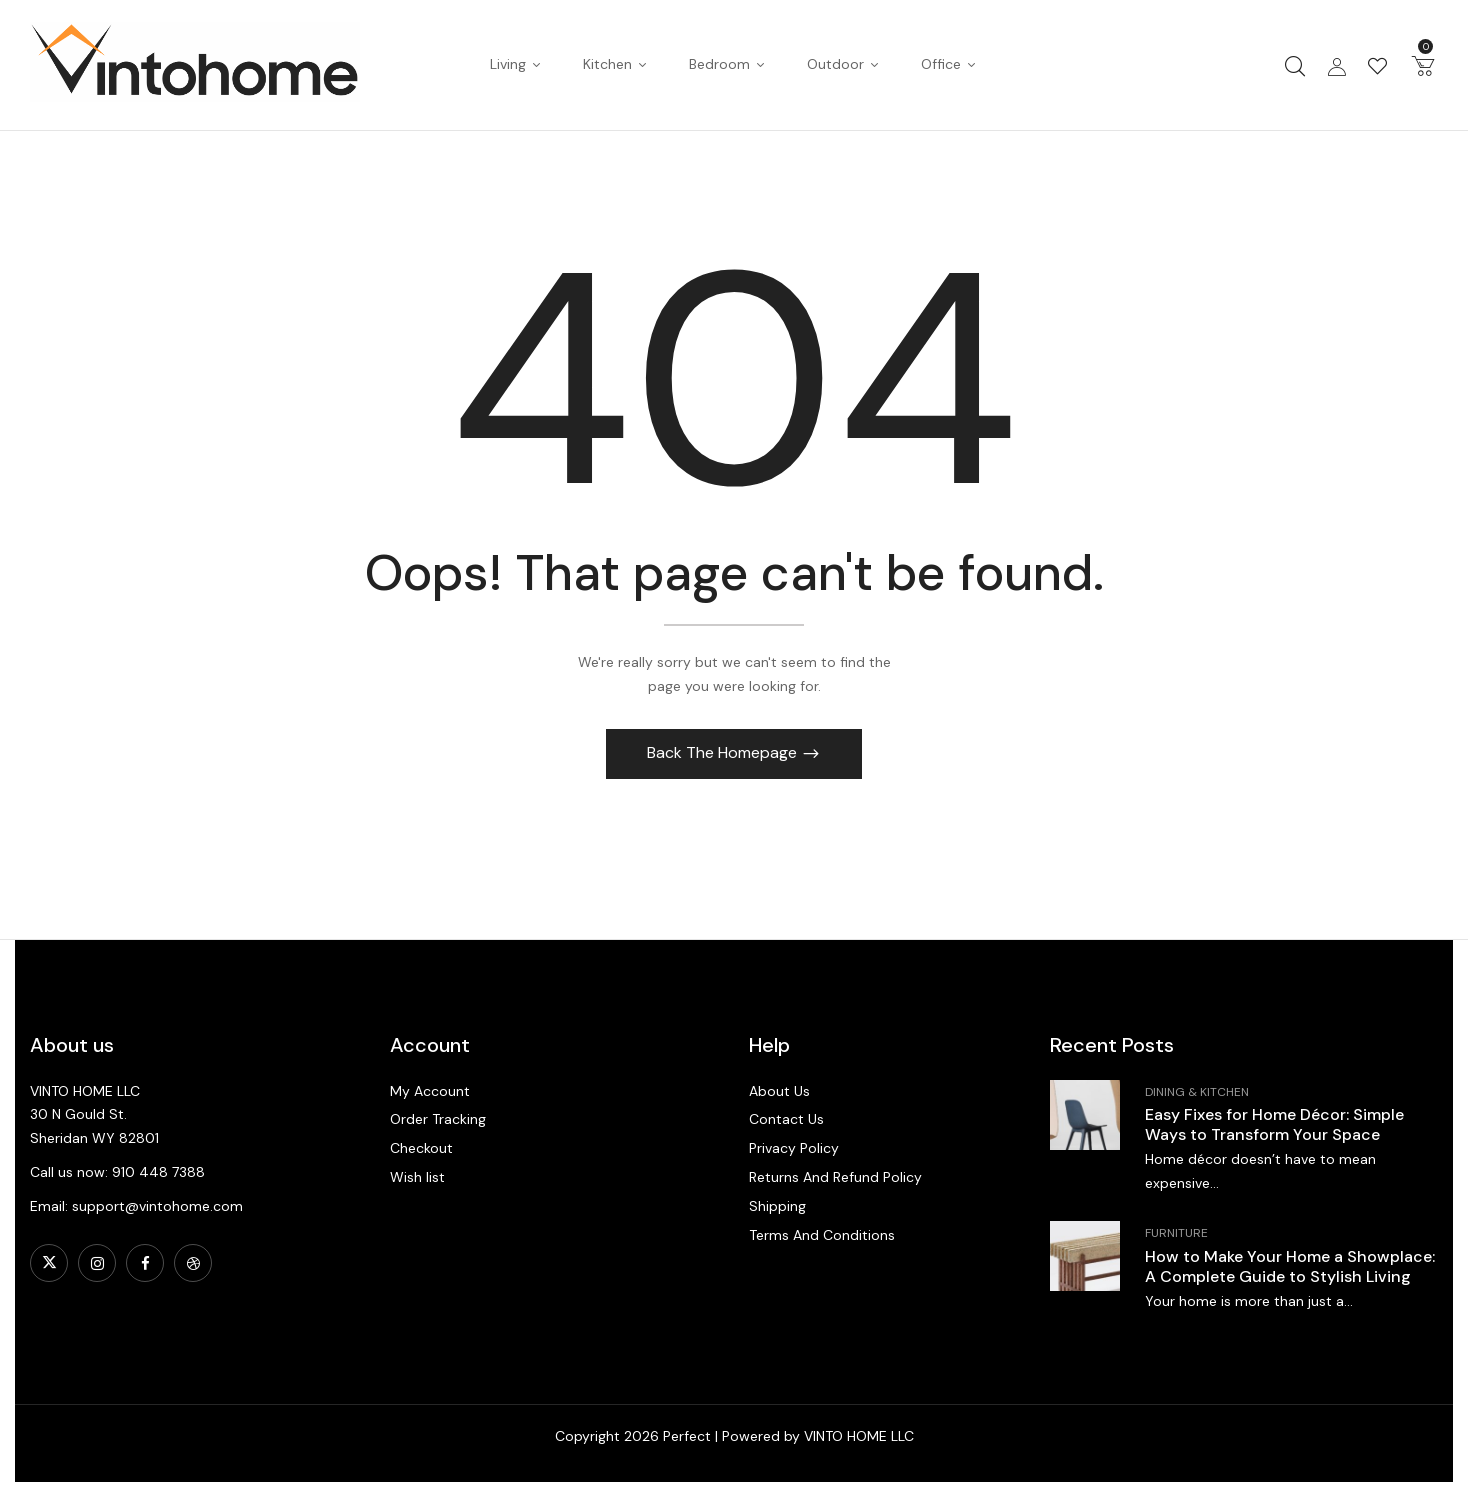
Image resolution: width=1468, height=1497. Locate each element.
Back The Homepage (724, 752)
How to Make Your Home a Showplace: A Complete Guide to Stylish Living (1290, 1266)
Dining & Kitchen (1197, 1092)
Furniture (1176, 1233)
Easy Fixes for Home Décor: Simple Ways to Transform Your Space (1274, 1124)
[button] (1423, 65)
